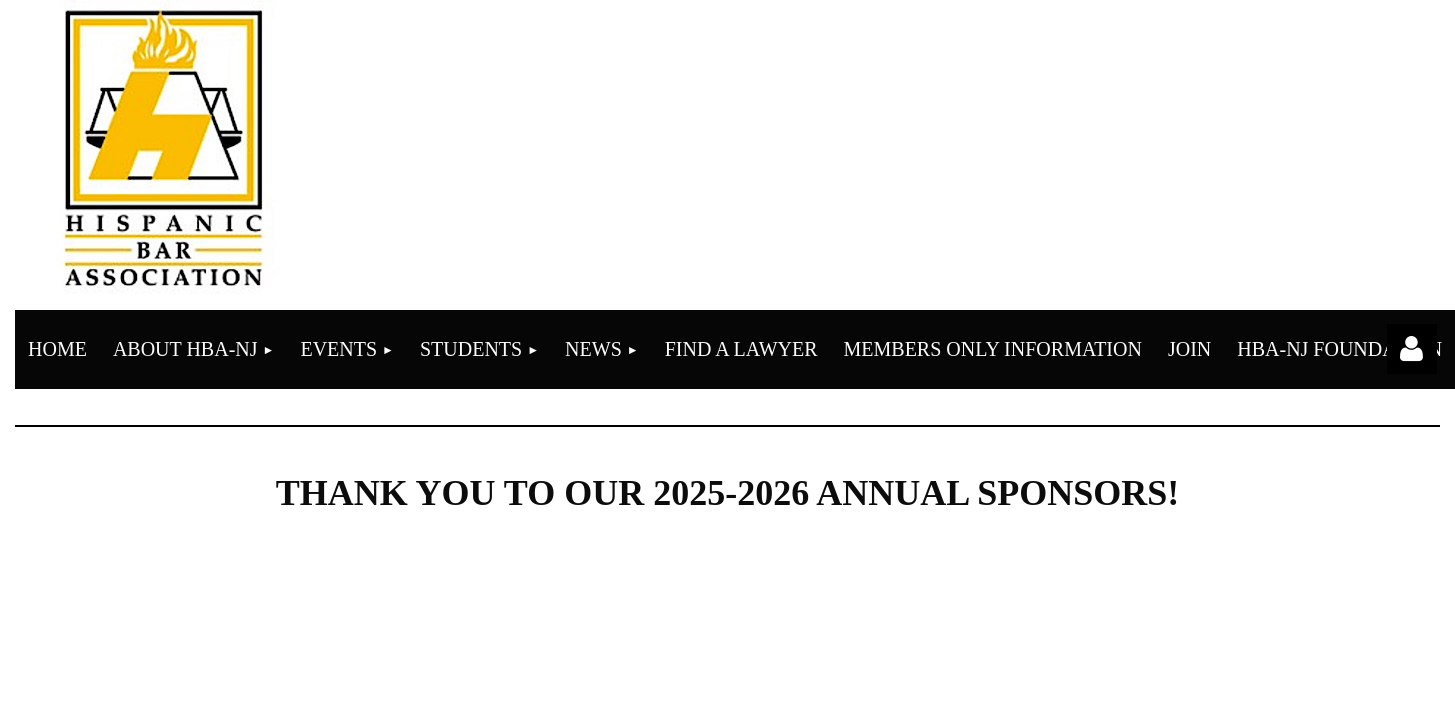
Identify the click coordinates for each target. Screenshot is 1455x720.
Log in (1412, 349)
